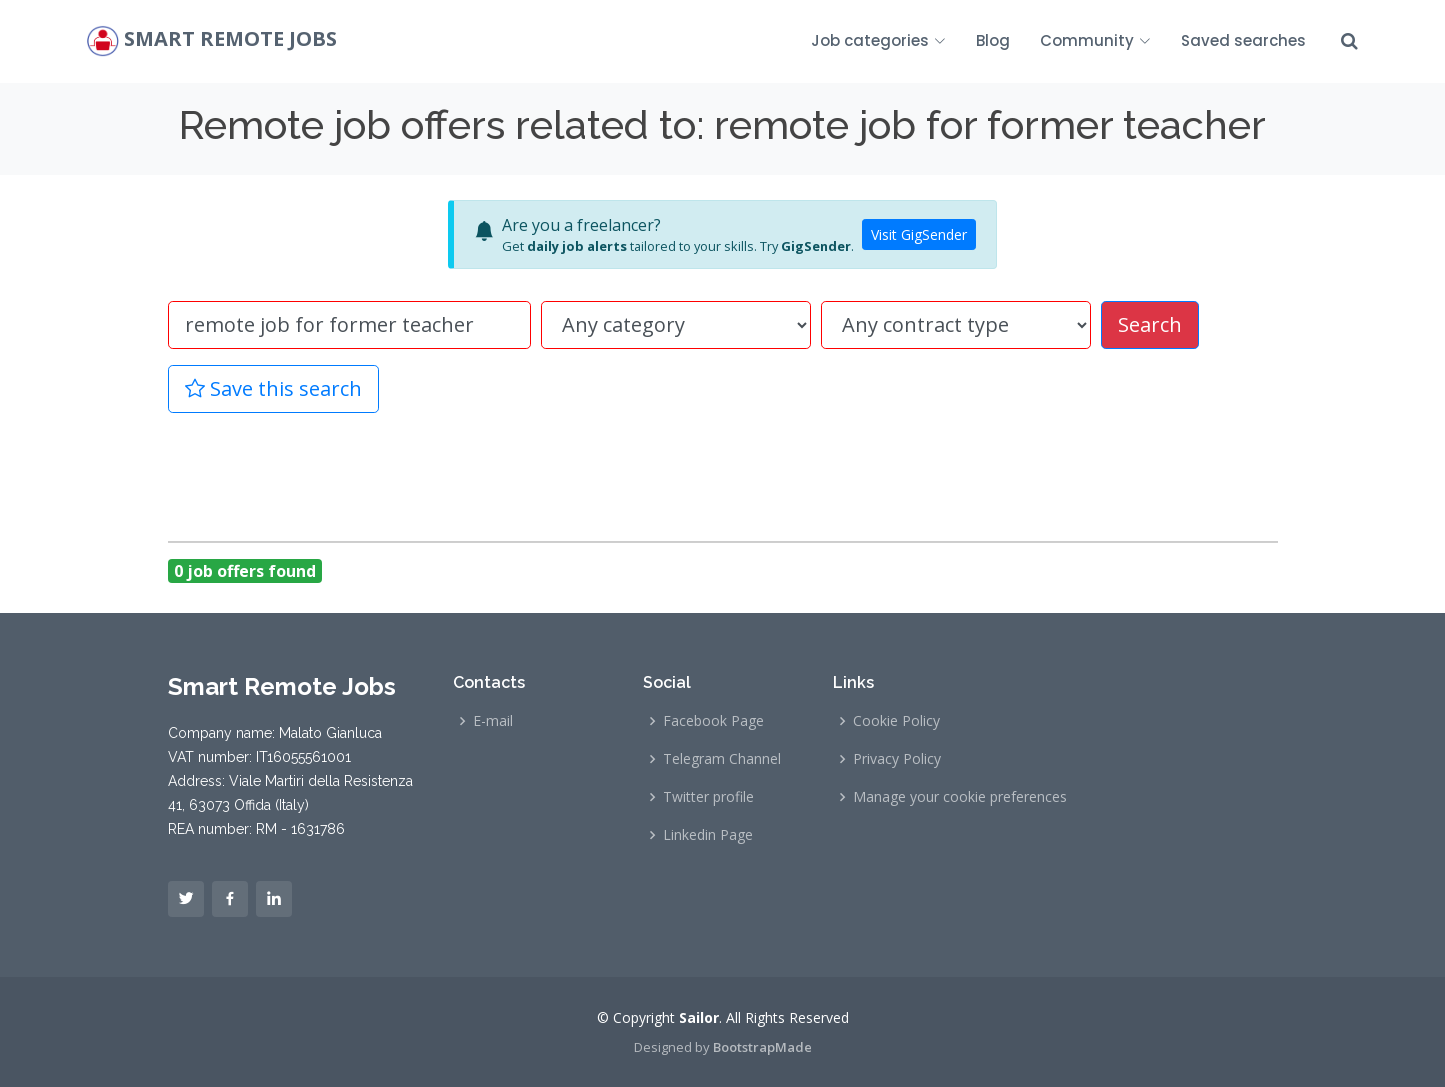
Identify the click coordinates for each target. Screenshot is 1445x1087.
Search (1150, 324)
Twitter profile (708, 797)
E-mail (493, 721)
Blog (993, 40)
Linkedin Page (708, 835)
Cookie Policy (896, 721)
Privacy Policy (897, 759)
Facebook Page (713, 721)
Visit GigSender (919, 234)
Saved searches (1243, 40)
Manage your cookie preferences (960, 797)
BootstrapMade (762, 1047)
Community (1095, 40)
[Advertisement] (723, 474)
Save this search (273, 388)
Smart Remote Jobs (230, 39)
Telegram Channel (722, 759)
